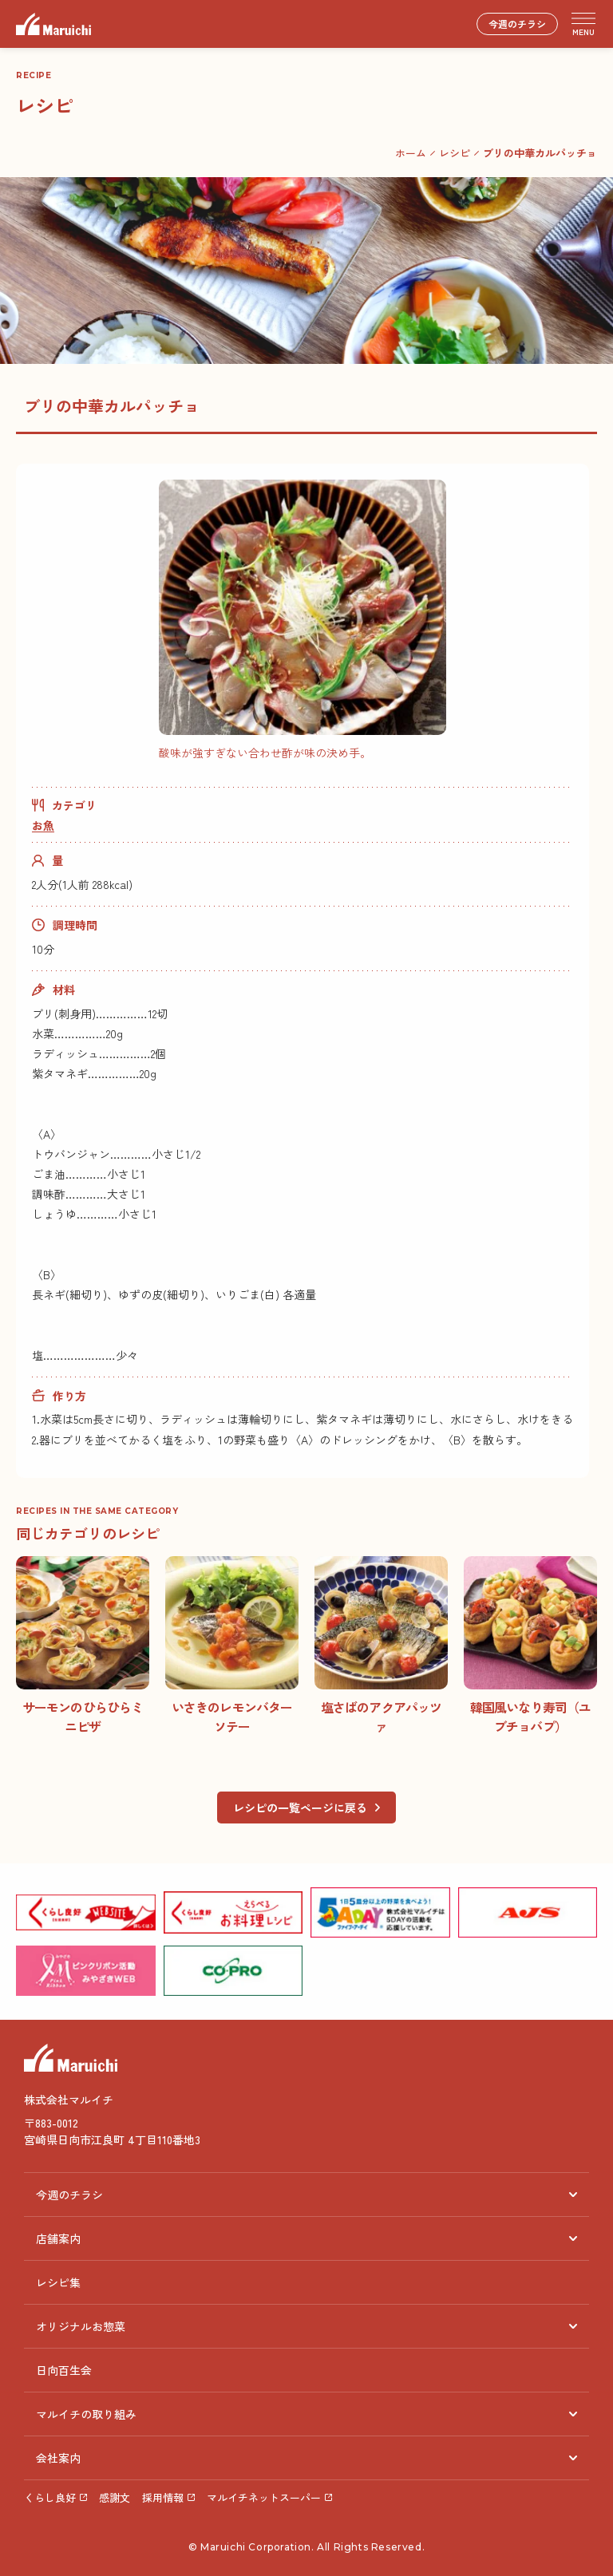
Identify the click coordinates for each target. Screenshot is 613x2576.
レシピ (454, 152)
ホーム (410, 152)
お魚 (43, 825)
